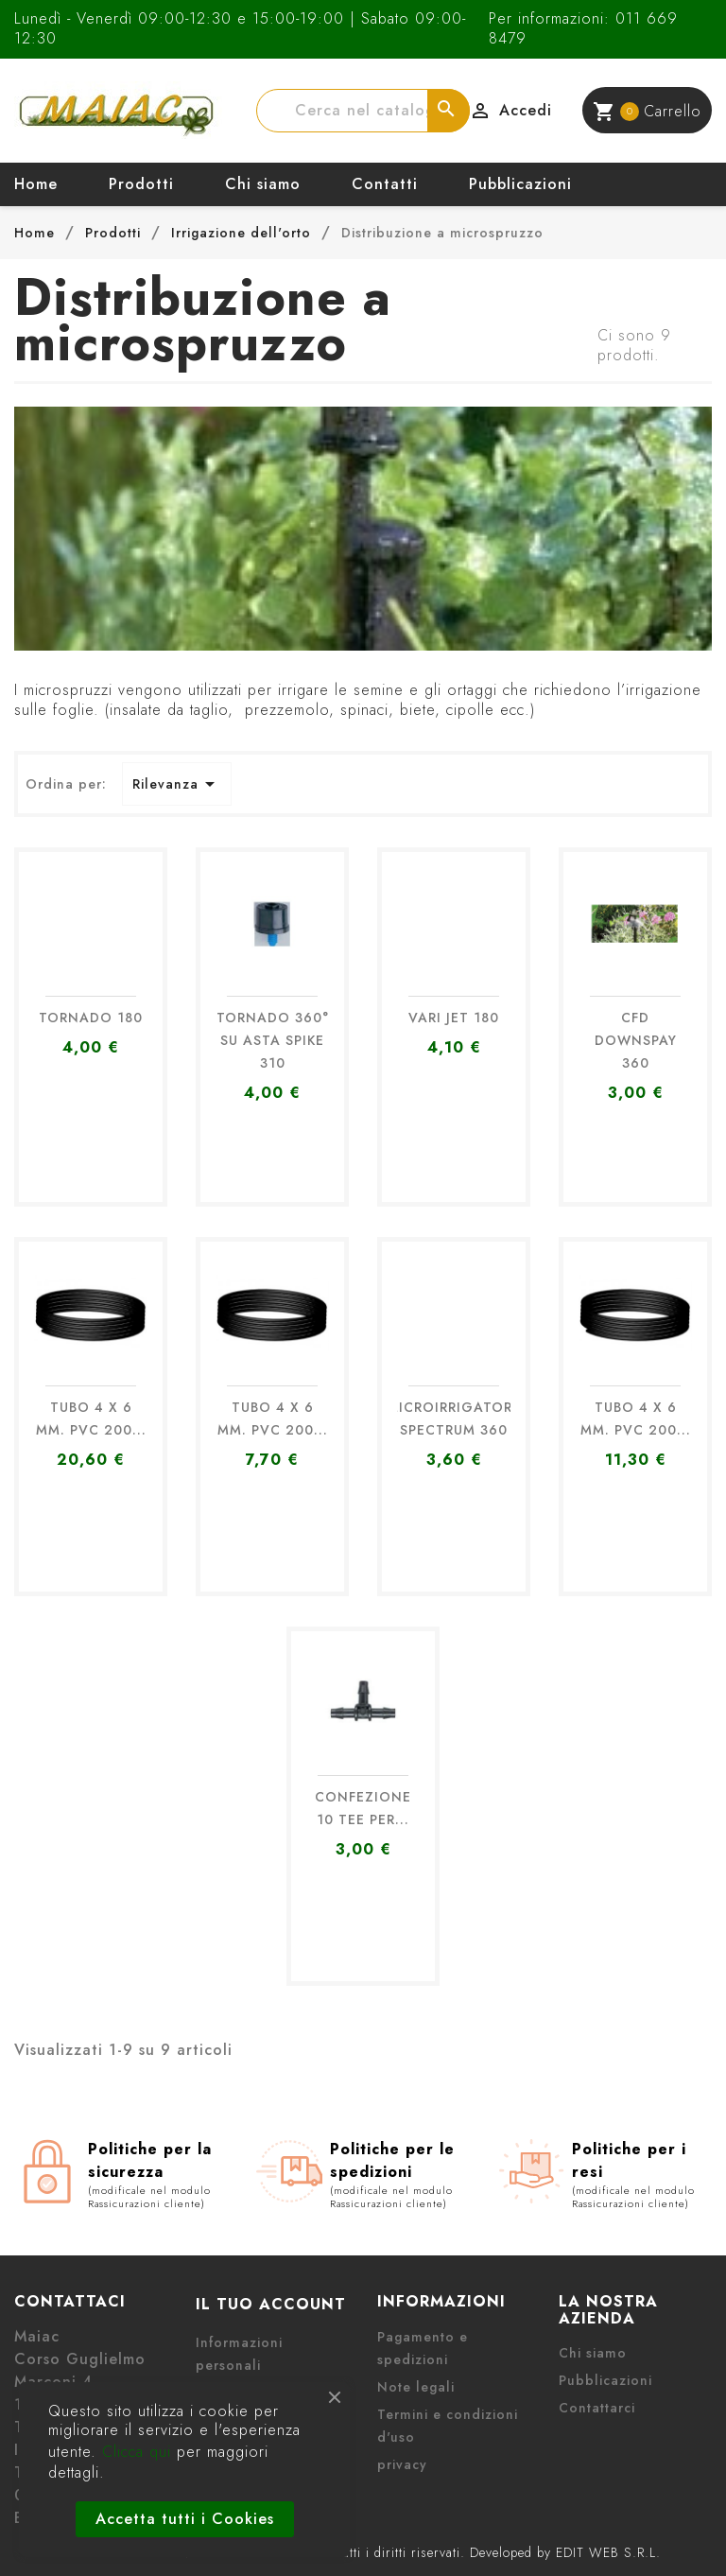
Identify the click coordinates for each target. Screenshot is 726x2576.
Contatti (385, 184)
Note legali (416, 2386)
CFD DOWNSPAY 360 (636, 1040)
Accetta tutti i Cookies (184, 2519)
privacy (402, 2464)
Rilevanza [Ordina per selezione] (176, 784)
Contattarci (597, 2407)
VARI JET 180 (453, 1017)
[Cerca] (363, 110)
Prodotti (141, 184)
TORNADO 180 (91, 1017)
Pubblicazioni (520, 184)
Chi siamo (263, 184)
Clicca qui (136, 2452)
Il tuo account (271, 2304)
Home (36, 184)
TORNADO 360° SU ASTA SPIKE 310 (272, 1040)
